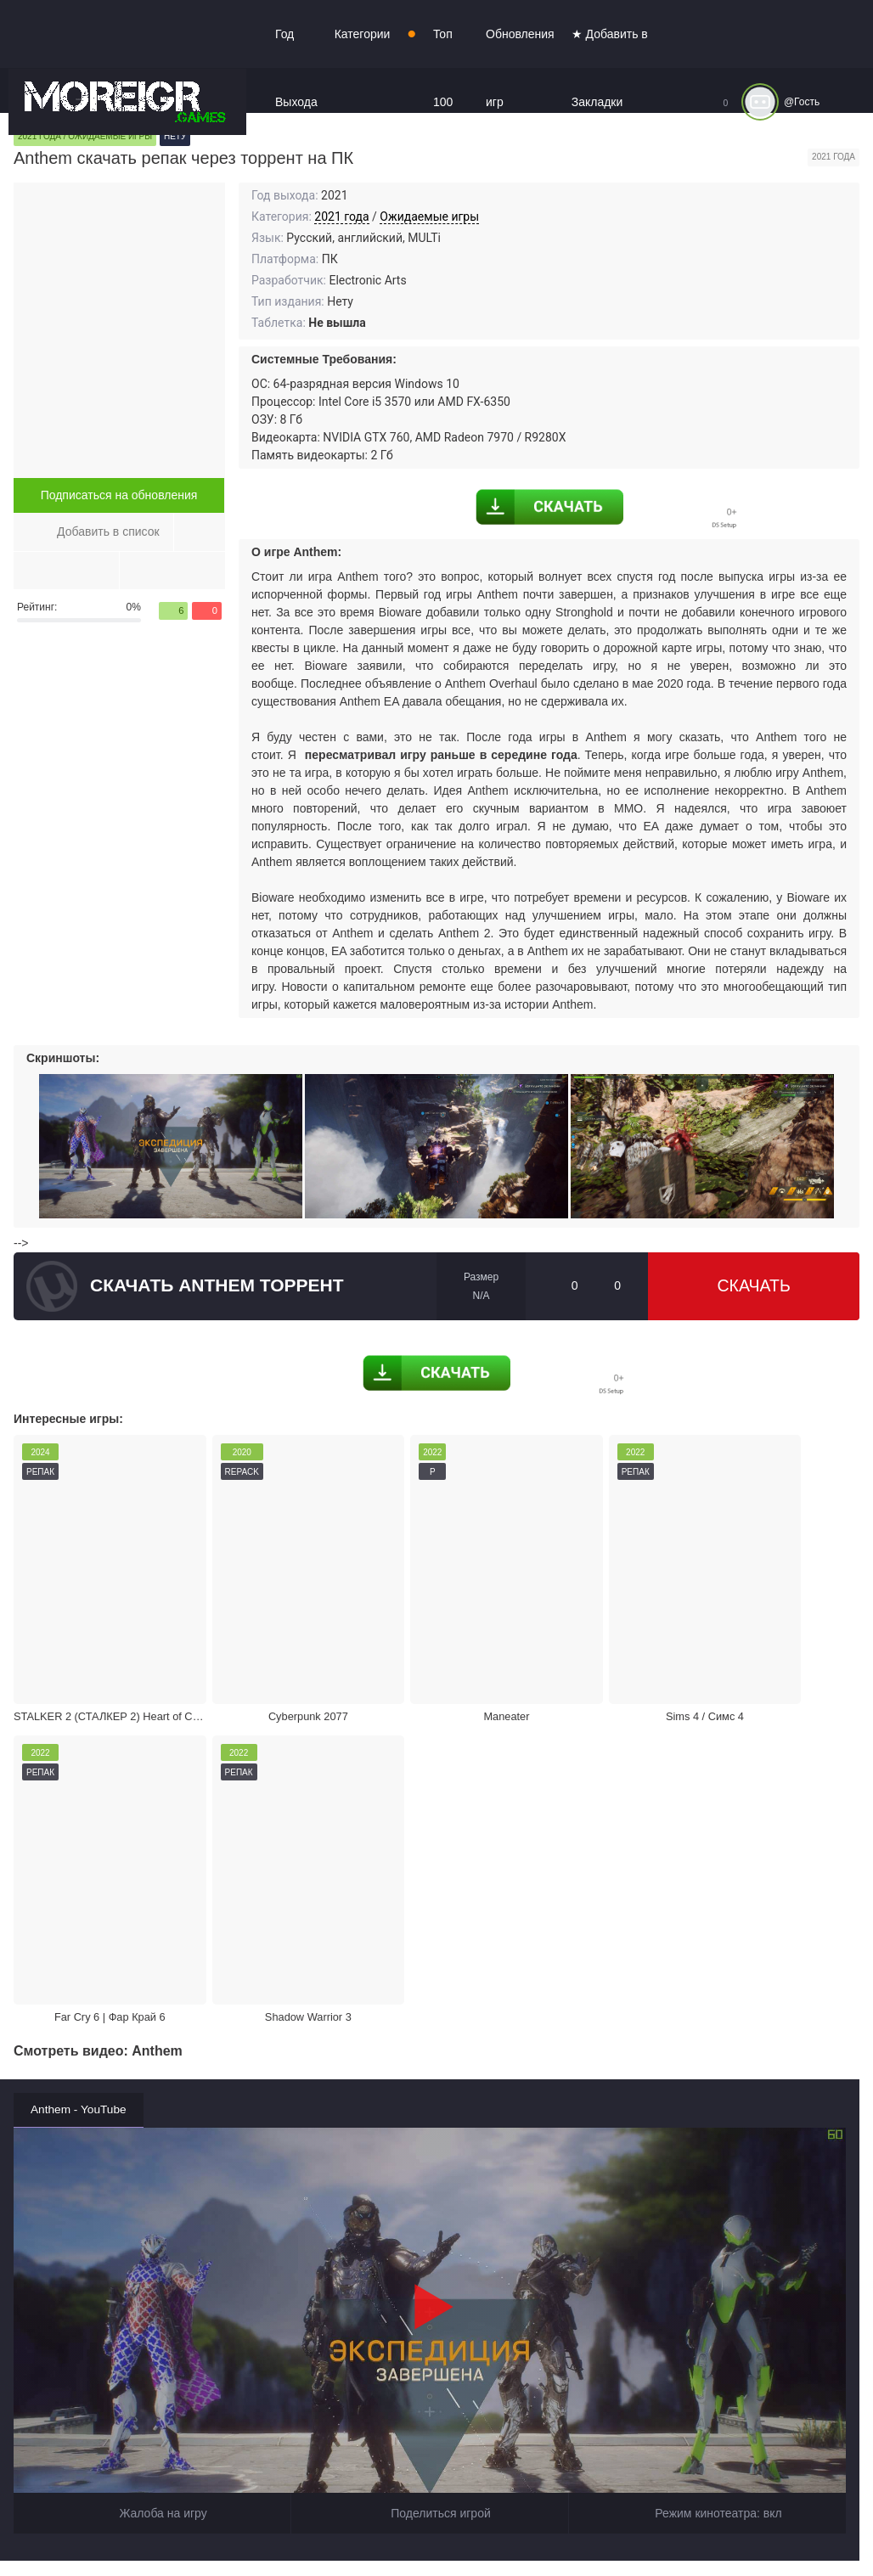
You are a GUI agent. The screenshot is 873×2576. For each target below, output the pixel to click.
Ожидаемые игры (429, 216)
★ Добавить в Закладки (610, 68)
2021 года (341, 216)
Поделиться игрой (430, 2129)
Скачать (753, 1286)
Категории (363, 34)
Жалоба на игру (152, 2129)
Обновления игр (520, 68)
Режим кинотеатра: (707, 2129)
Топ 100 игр (443, 102)
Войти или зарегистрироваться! (520, 2528)
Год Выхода (296, 68)
